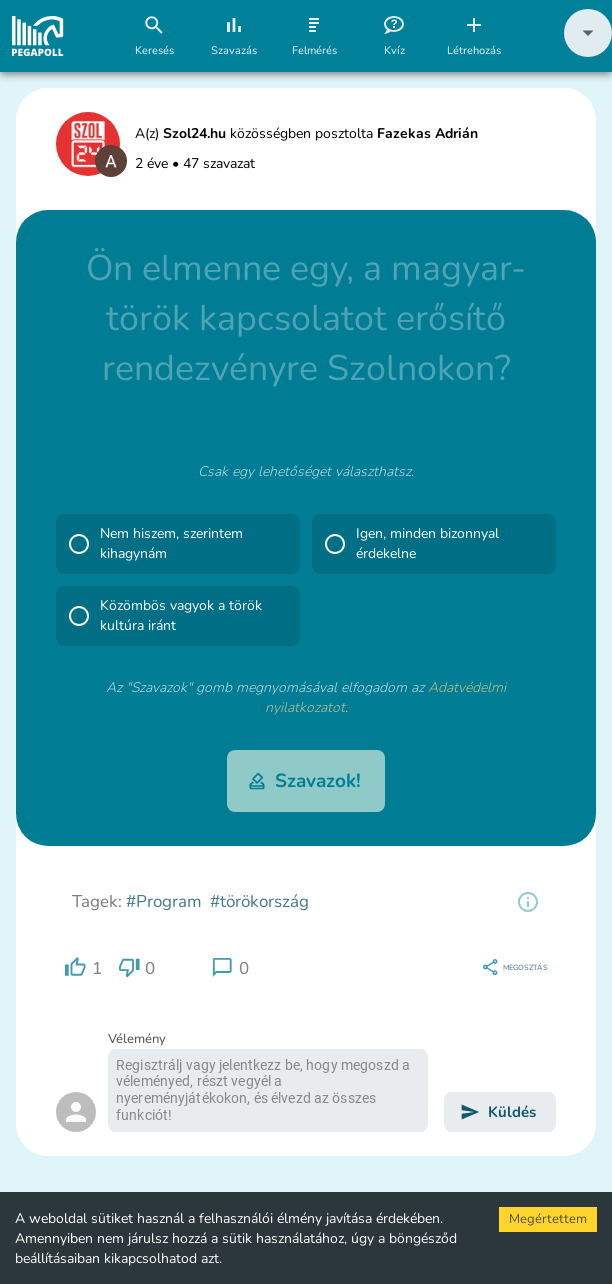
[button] (588, 52)
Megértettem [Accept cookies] (548, 1219)
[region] (528, 902)
